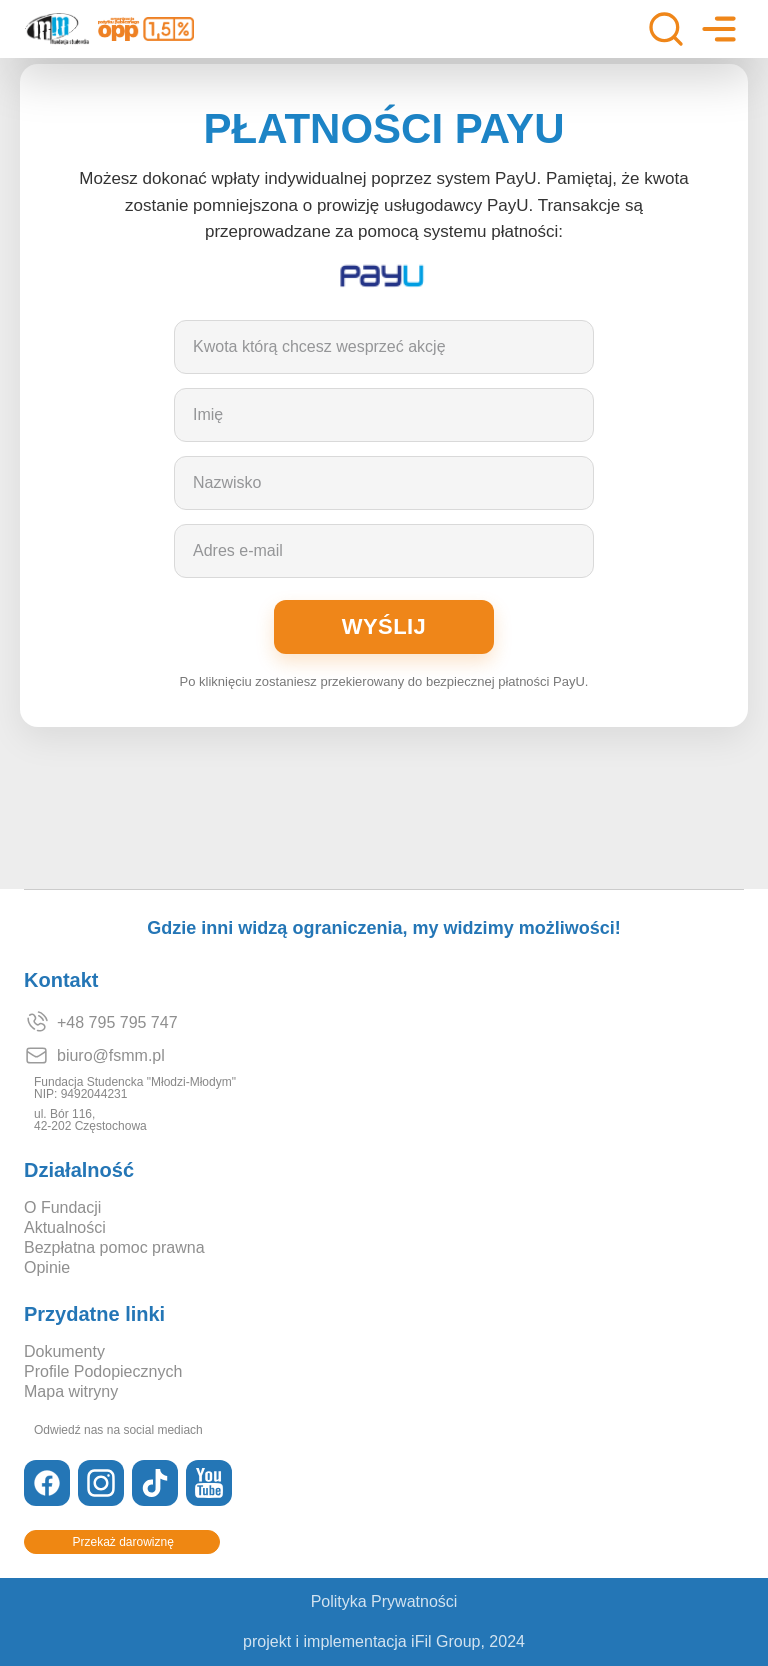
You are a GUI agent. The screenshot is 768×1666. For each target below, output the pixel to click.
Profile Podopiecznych (103, 1372)
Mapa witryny (71, 1392)
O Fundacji (62, 1208)
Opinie (47, 1268)
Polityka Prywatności (384, 1602)
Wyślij (384, 626)
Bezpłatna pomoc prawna (114, 1248)
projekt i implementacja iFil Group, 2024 (384, 1642)
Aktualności (65, 1228)
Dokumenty (64, 1352)
